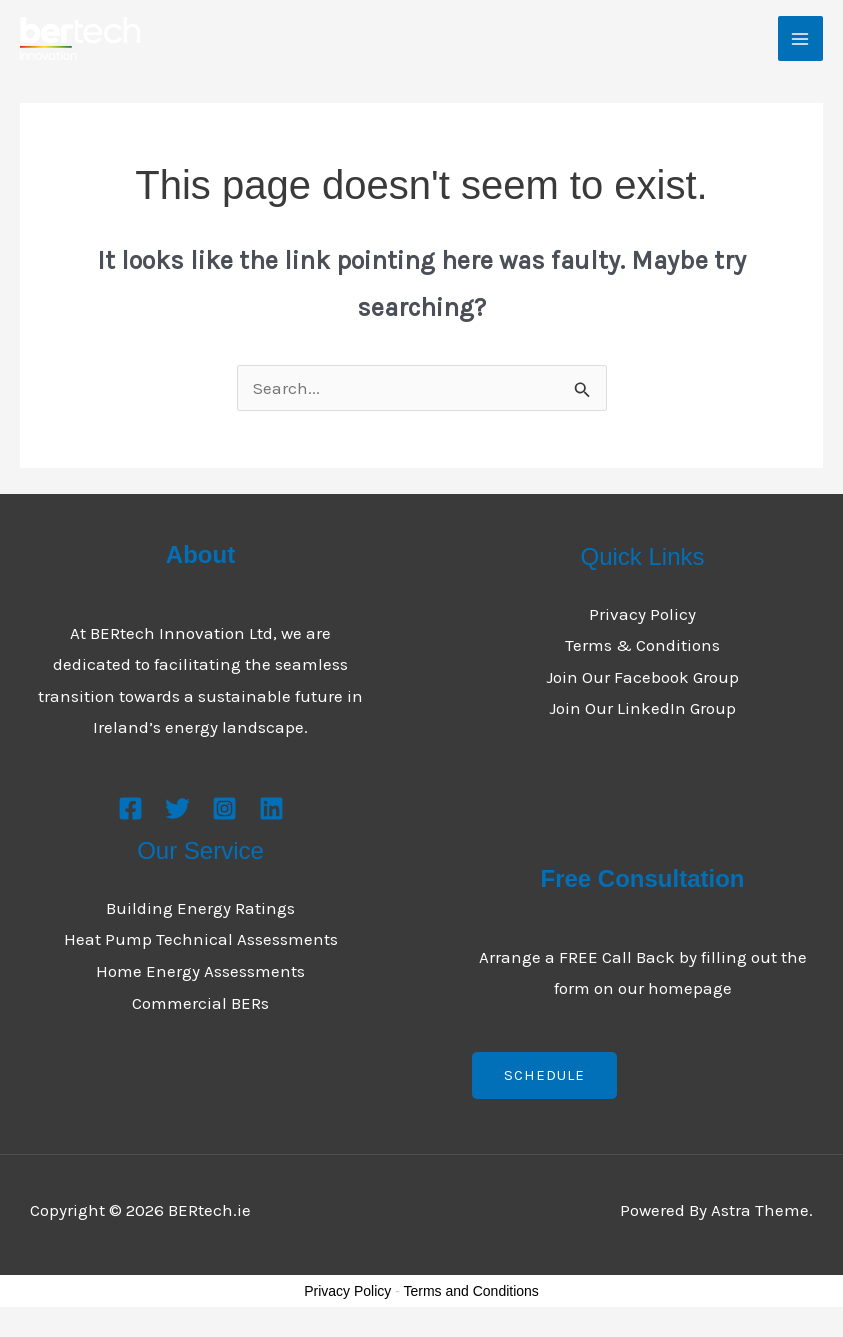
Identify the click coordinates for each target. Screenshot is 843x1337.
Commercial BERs (200, 1003)
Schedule (544, 1075)
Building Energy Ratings (200, 908)
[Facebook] (130, 808)
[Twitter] (177, 808)
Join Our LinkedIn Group (642, 708)
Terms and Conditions (470, 1291)
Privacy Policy (642, 614)
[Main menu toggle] (801, 39)
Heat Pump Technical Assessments (201, 939)
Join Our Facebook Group (642, 677)
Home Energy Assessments (200, 971)
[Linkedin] (271, 808)
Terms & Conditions (642, 645)
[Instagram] (224, 808)
